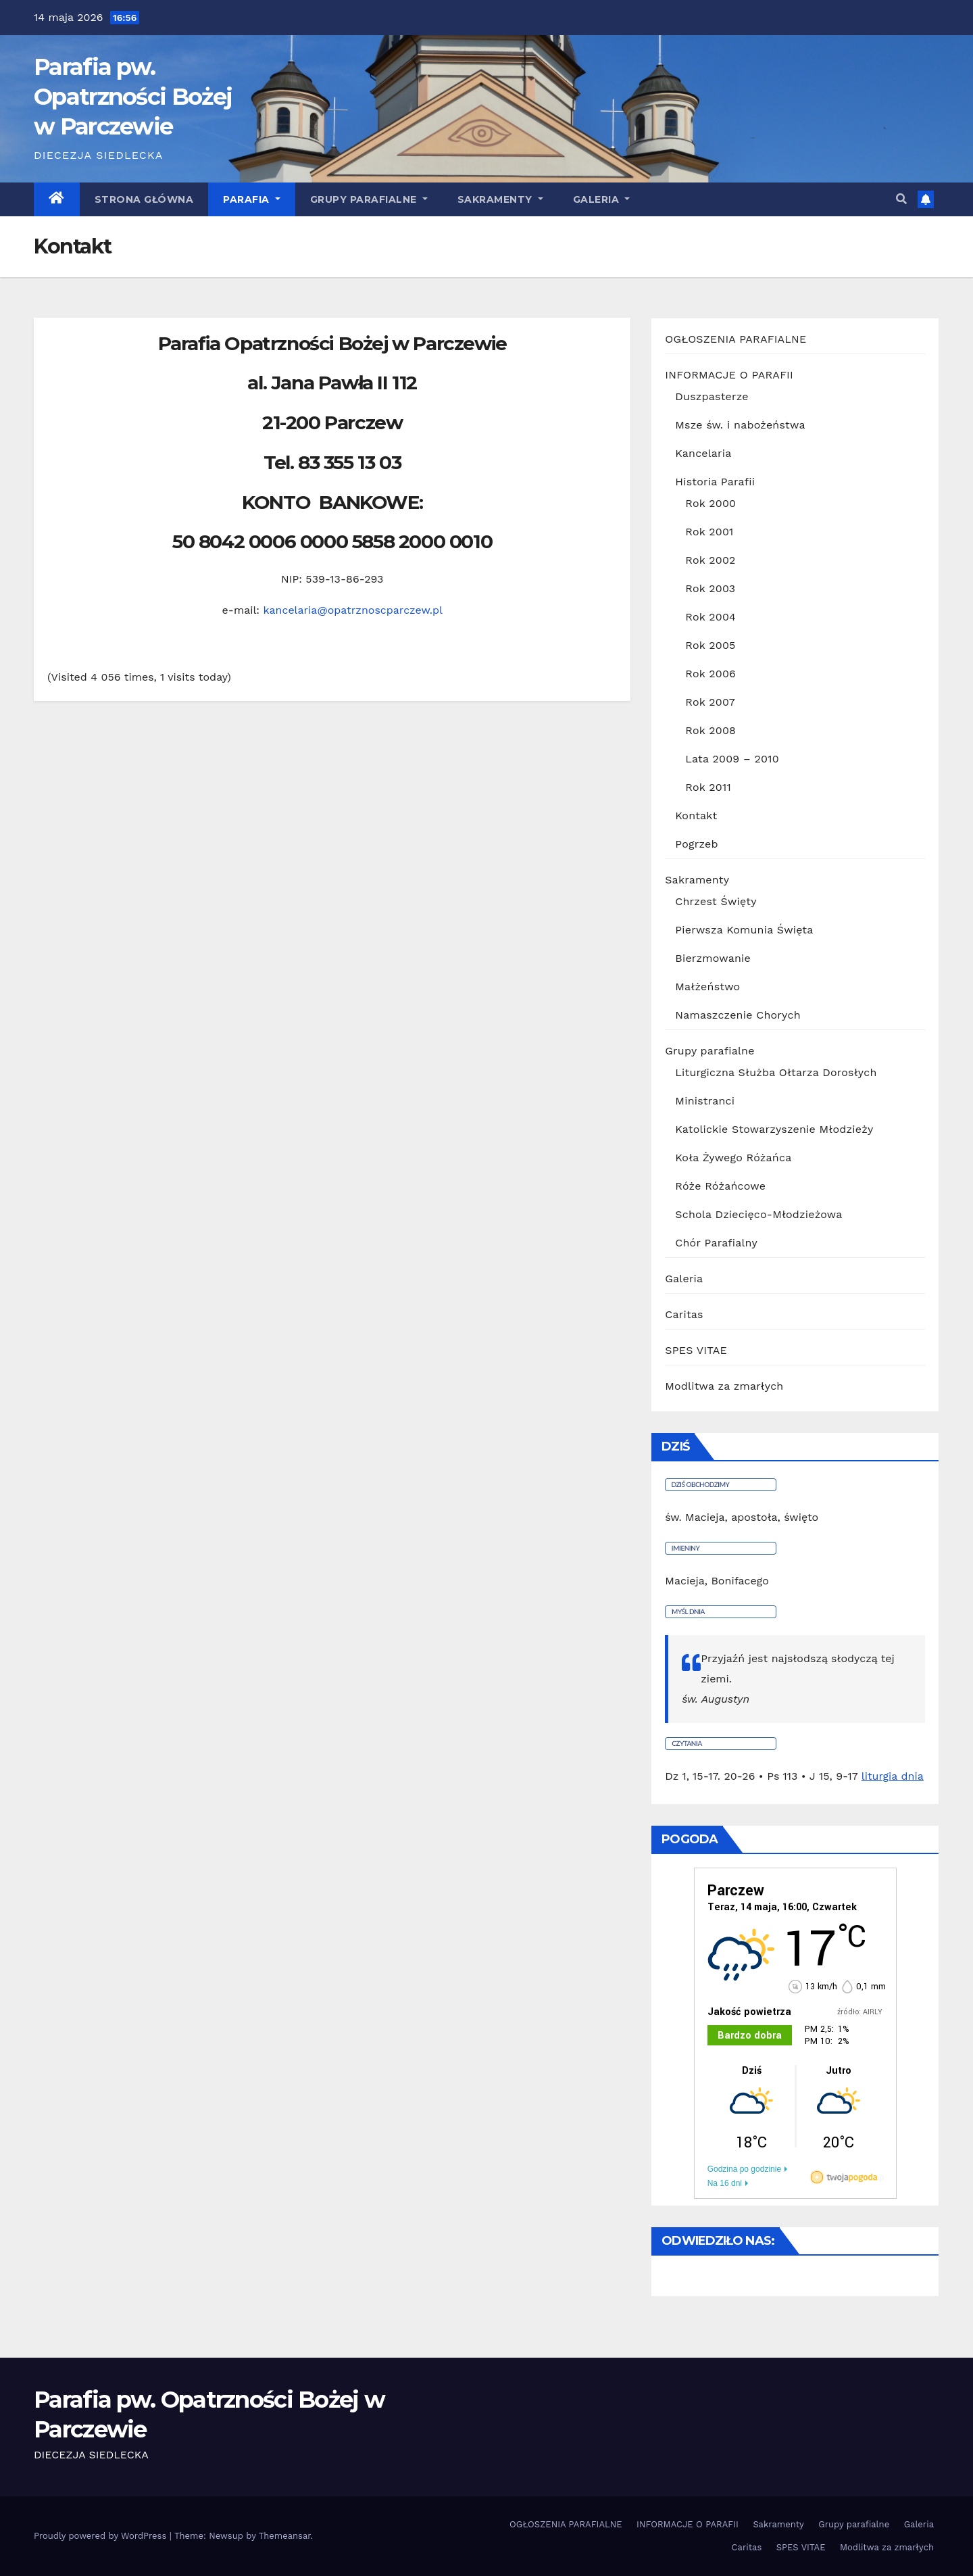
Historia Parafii (715, 481)
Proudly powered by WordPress (102, 2536)
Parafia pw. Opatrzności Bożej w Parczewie (133, 97)
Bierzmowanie (713, 958)
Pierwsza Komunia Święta (744, 929)
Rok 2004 (710, 616)
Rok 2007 (710, 702)
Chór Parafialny (716, 1242)
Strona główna (144, 199)
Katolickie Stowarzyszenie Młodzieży (774, 1129)
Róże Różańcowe (720, 1186)
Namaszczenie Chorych (737, 1014)
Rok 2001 (709, 531)
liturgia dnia (893, 1776)
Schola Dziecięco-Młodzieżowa (758, 1214)
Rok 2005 (710, 645)
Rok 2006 (710, 673)
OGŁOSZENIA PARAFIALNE (735, 339)
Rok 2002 (710, 560)
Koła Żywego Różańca (733, 1157)
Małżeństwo (707, 986)
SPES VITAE (696, 1350)
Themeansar (285, 2536)
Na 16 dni (724, 2183)
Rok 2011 (708, 787)
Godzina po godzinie (744, 2169)
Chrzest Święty (715, 901)
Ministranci (704, 1100)
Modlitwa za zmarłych (724, 1386)
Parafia (251, 199)
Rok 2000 (710, 503)
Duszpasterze (711, 396)
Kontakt (696, 815)
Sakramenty (500, 199)
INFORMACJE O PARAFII (729, 374)
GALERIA (601, 199)
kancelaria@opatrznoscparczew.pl (353, 610)
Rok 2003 (710, 588)
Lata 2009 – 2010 (731, 758)
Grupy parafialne (369, 199)
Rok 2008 (710, 730)
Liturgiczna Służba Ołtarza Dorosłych (775, 1072)
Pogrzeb (696, 843)
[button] (901, 199)
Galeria (684, 1278)
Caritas (684, 1314)
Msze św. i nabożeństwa (740, 424)
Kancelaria (703, 453)
